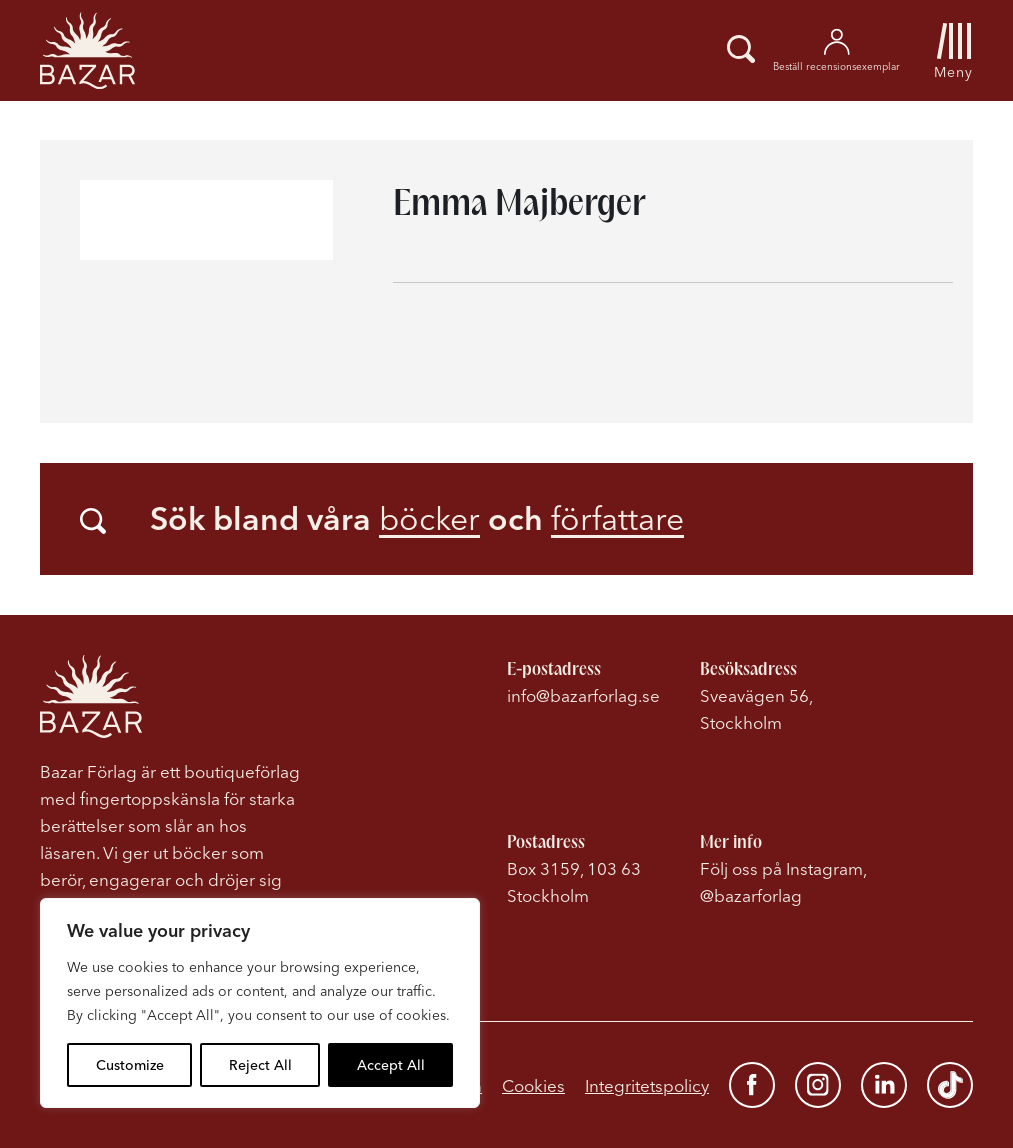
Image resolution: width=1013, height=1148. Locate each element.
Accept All (391, 1065)
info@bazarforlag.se (583, 695)
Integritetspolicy (647, 1085)
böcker (429, 518)
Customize (130, 1065)
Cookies (533, 1085)
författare (617, 518)
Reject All (260, 1065)
